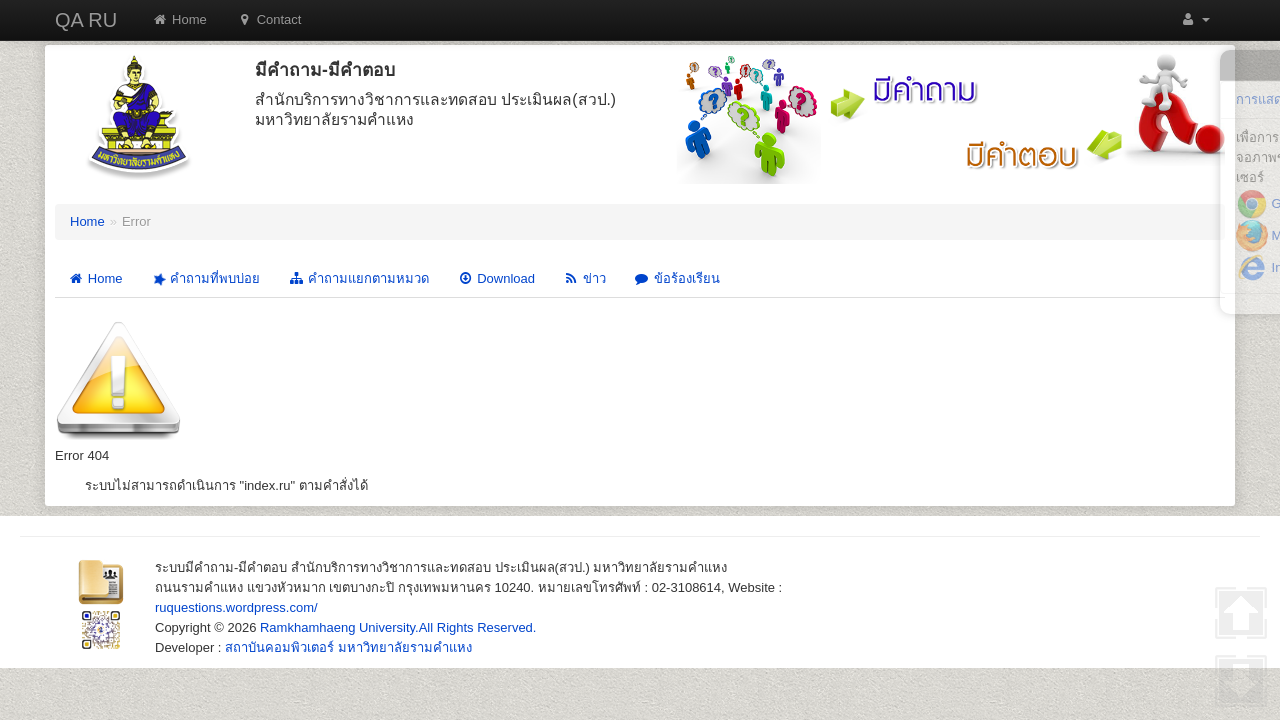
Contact (269, 19)
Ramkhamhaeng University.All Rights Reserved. (398, 627)
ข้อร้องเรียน (677, 278)
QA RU (86, 20)
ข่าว (584, 278)
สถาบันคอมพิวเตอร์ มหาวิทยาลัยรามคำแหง (348, 647)
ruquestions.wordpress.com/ (236, 607)
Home (179, 19)
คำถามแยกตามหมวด (358, 278)
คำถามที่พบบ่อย (204, 278)
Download (496, 278)
